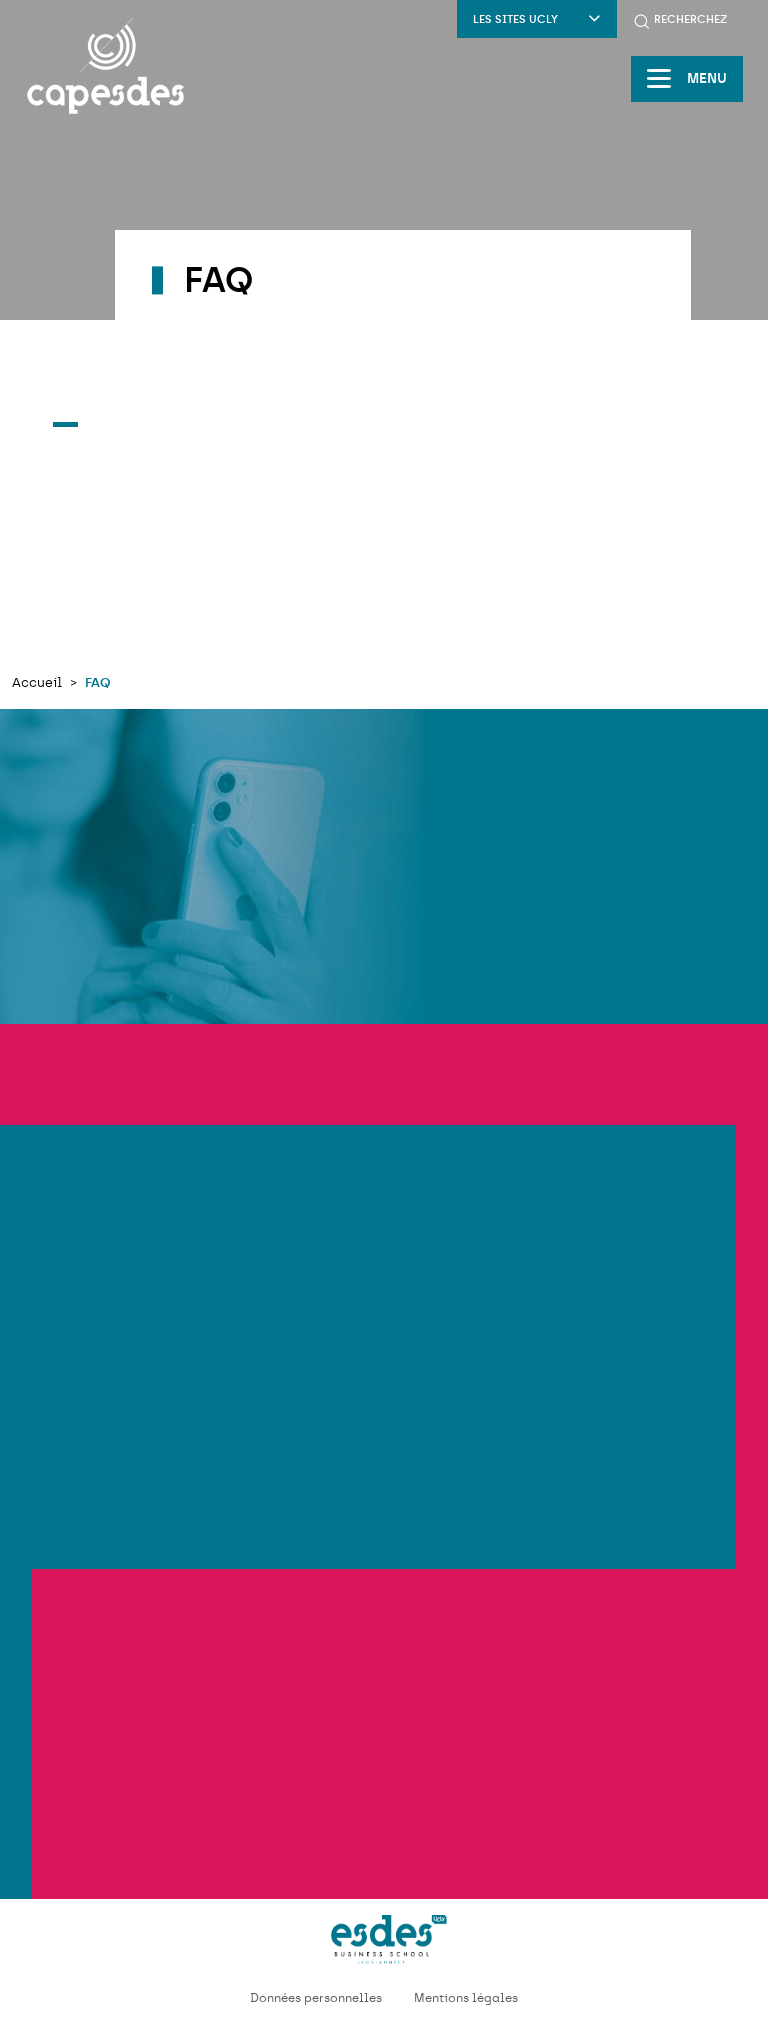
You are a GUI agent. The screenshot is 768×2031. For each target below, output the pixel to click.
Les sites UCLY (537, 19)
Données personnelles (316, 1998)
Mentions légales (466, 1998)
